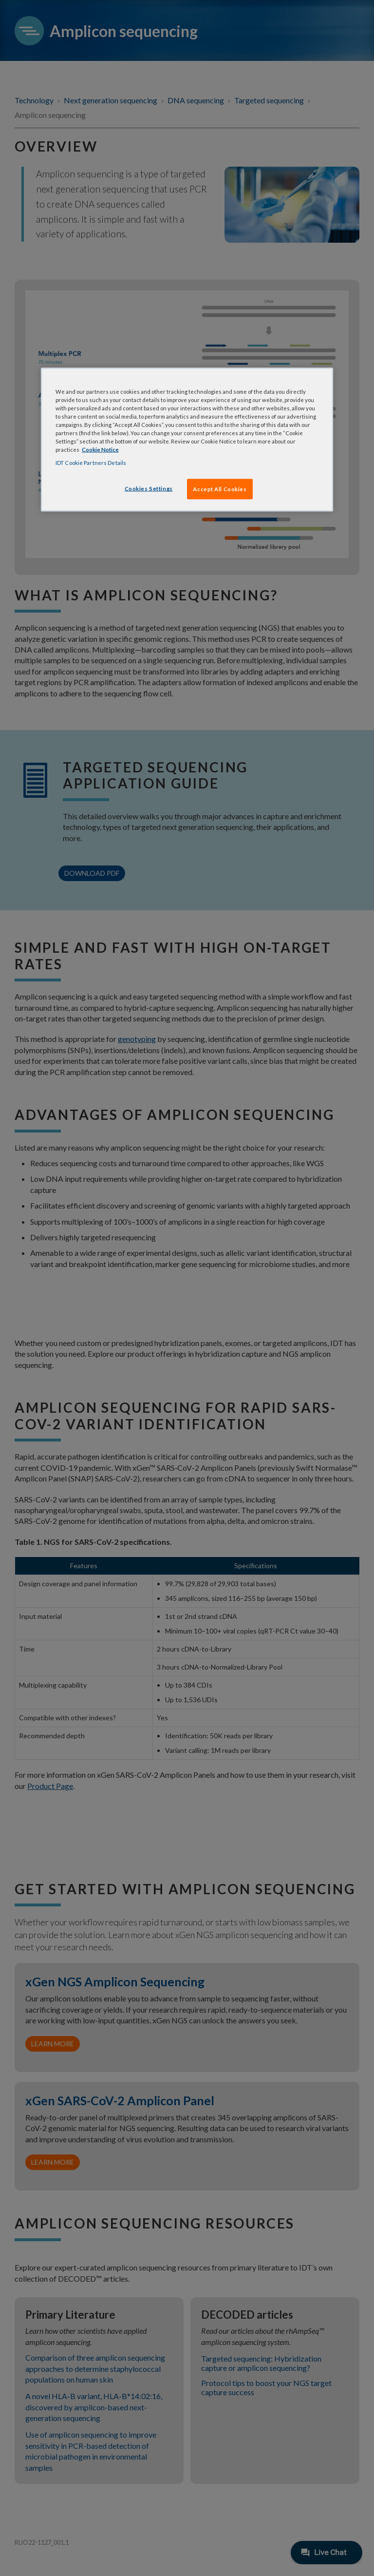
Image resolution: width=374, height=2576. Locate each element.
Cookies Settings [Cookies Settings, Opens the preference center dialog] (149, 488)
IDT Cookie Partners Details (91, 463)
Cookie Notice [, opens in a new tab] (100, 449)
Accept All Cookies (219, 489)
